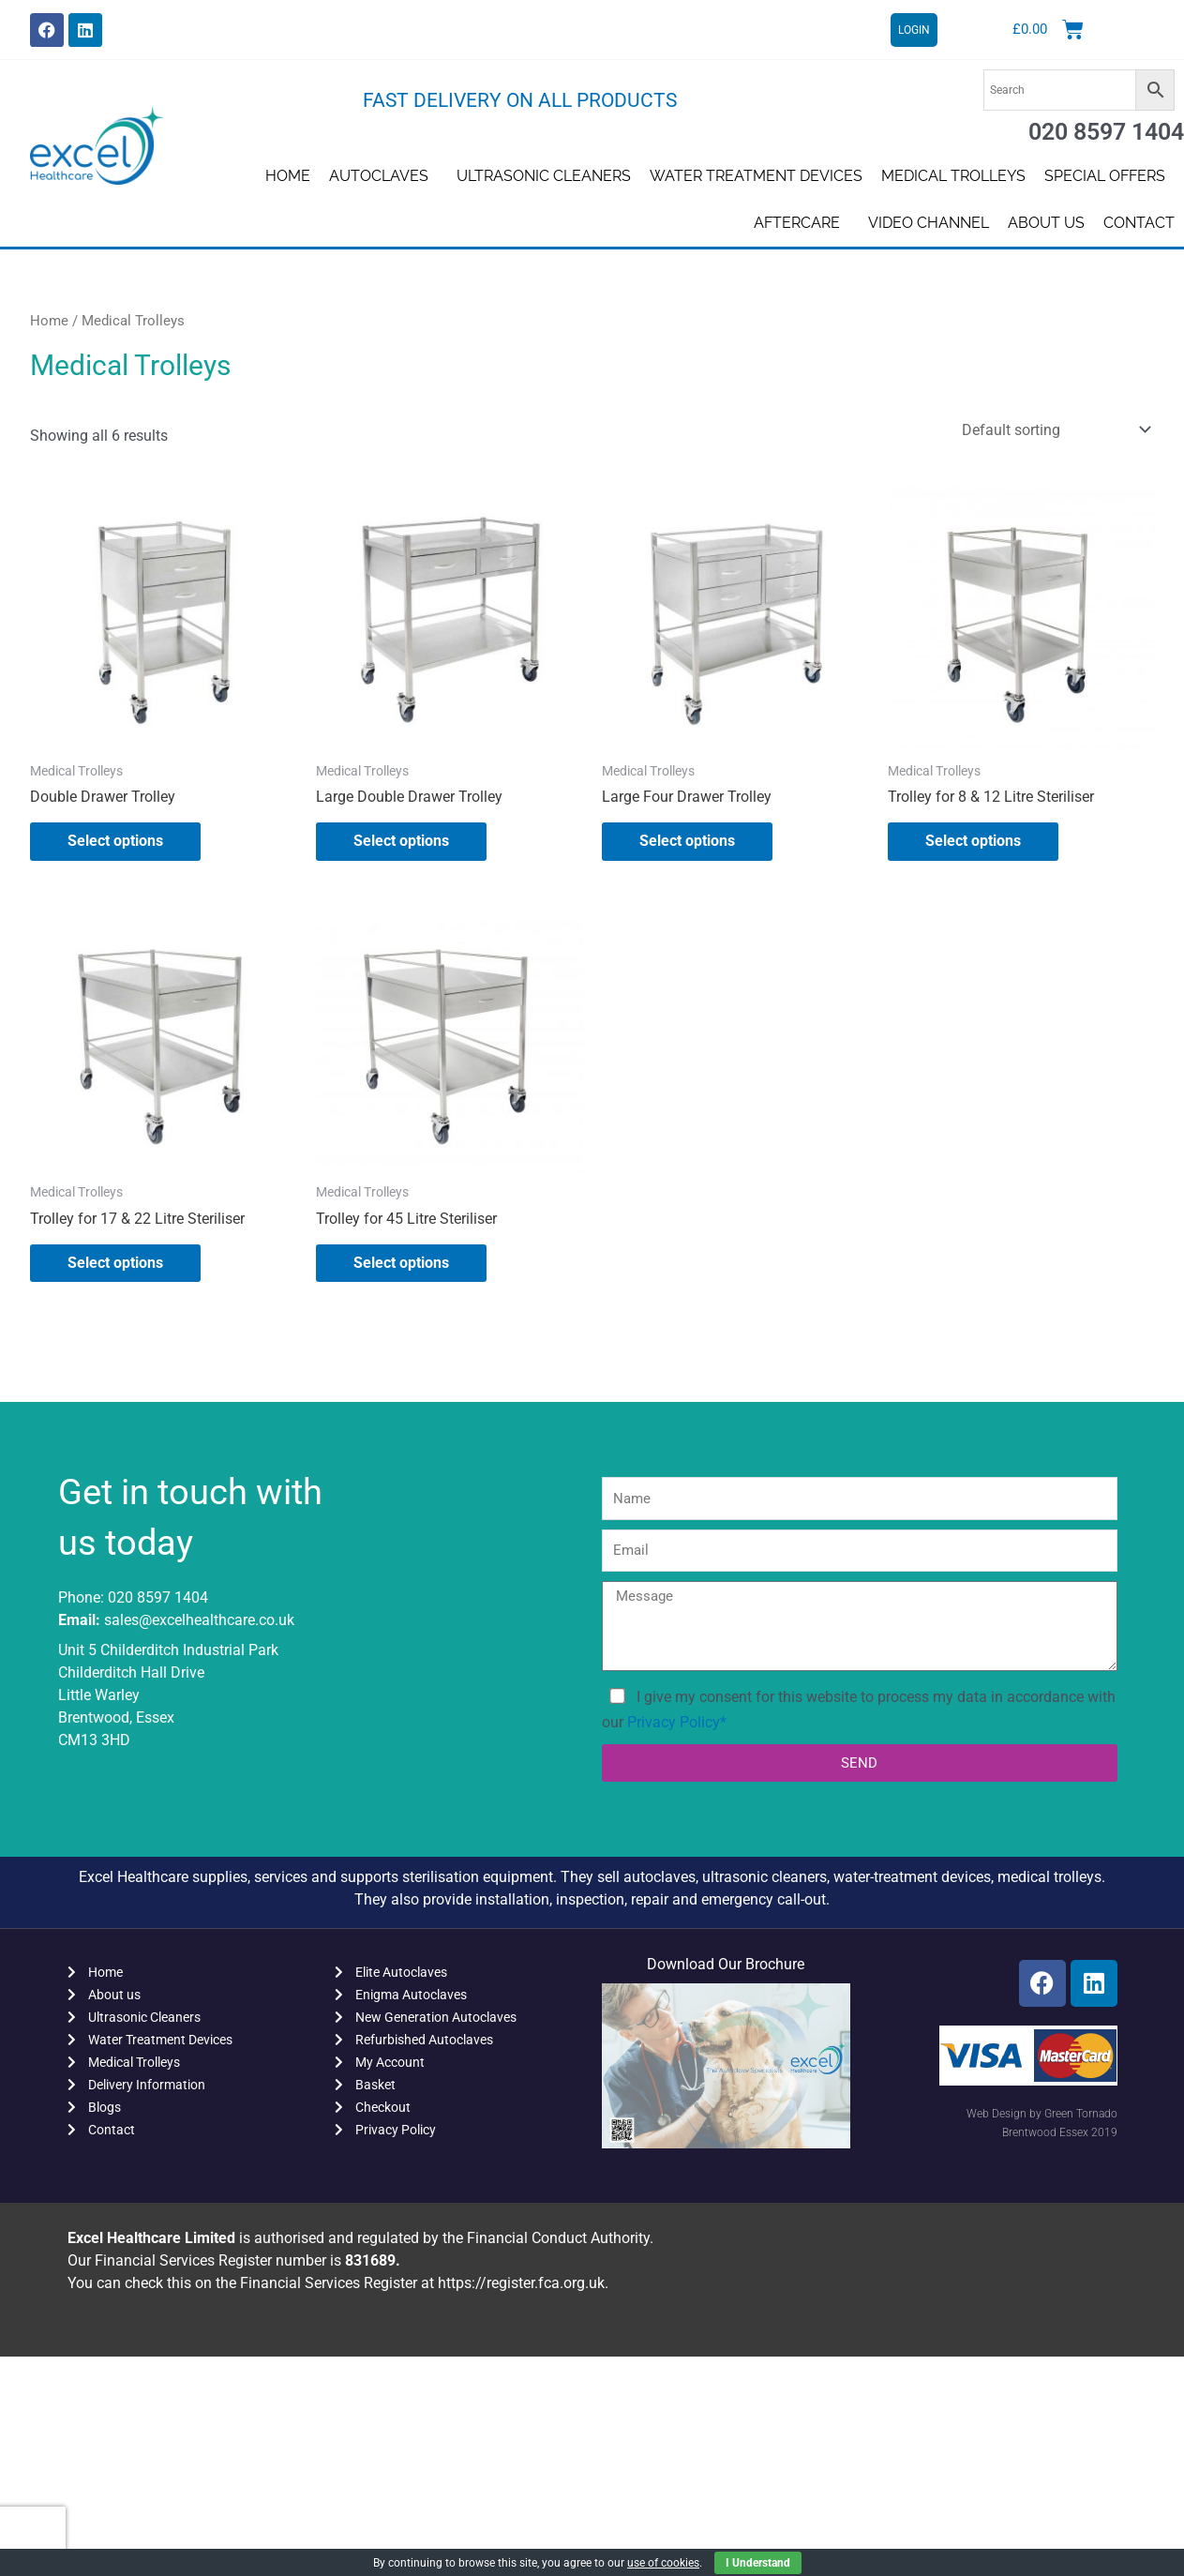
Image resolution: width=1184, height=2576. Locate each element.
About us (1046, 223)
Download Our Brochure (725, 1964)
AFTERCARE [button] (801, 223)
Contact (1139, 223)
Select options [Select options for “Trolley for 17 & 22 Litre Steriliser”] (115, 1263)
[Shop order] (1052, 430)
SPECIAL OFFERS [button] (1109, 176)
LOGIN (914, 30)
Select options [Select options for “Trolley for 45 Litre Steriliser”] (401, 1263)
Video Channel (928, 223)
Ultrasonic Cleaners (544, 176)
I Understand (758, 2562)
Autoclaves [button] (383, 176)
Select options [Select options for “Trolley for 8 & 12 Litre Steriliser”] (973, 841)
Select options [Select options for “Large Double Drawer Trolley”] (401, 841)
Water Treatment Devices (756, 176)
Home (287, 176)
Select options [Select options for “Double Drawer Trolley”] (115, 841)
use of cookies (663, 2562)
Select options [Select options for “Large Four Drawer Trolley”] (687, 841)
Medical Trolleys (953, 176)
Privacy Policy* (677, 1722)
